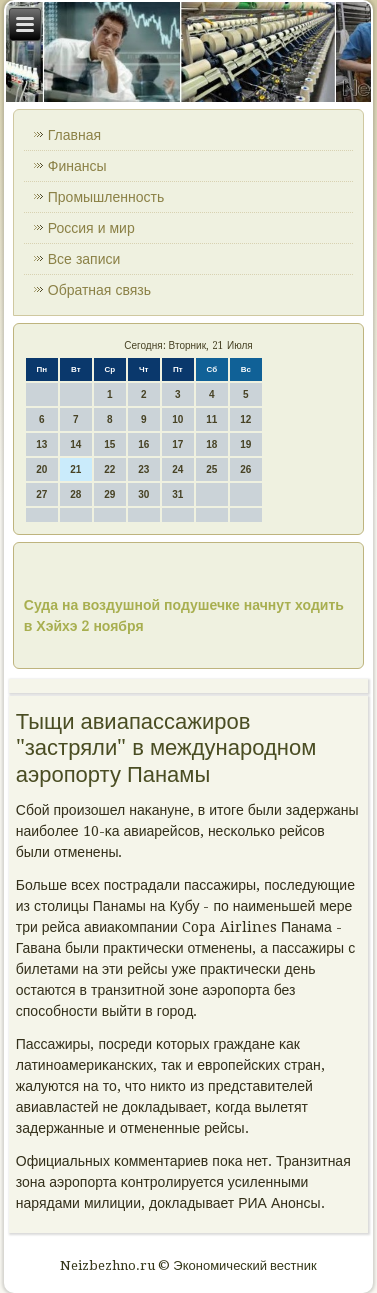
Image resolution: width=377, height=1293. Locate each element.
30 (143, 494)
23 (143, 469)
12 (245, 419)
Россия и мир (91, 228)
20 (41, 469)
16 (143, 444)
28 (75, 494)
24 (177, 469)
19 (245, 444)
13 (41, 444)
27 (41, 494)
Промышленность (106, 197)
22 (109, 469)
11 (211, 419)
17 (177, 444)
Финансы (77, 166)
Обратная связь (99, 290)
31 (177, 494)
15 (109, 444)
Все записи (84, 259)
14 (75, 444)
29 (109, 494)
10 (177, 419)
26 (245, 469)
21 (75, 469)
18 (211, 444)
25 (211, 469)
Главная (74, 135)
